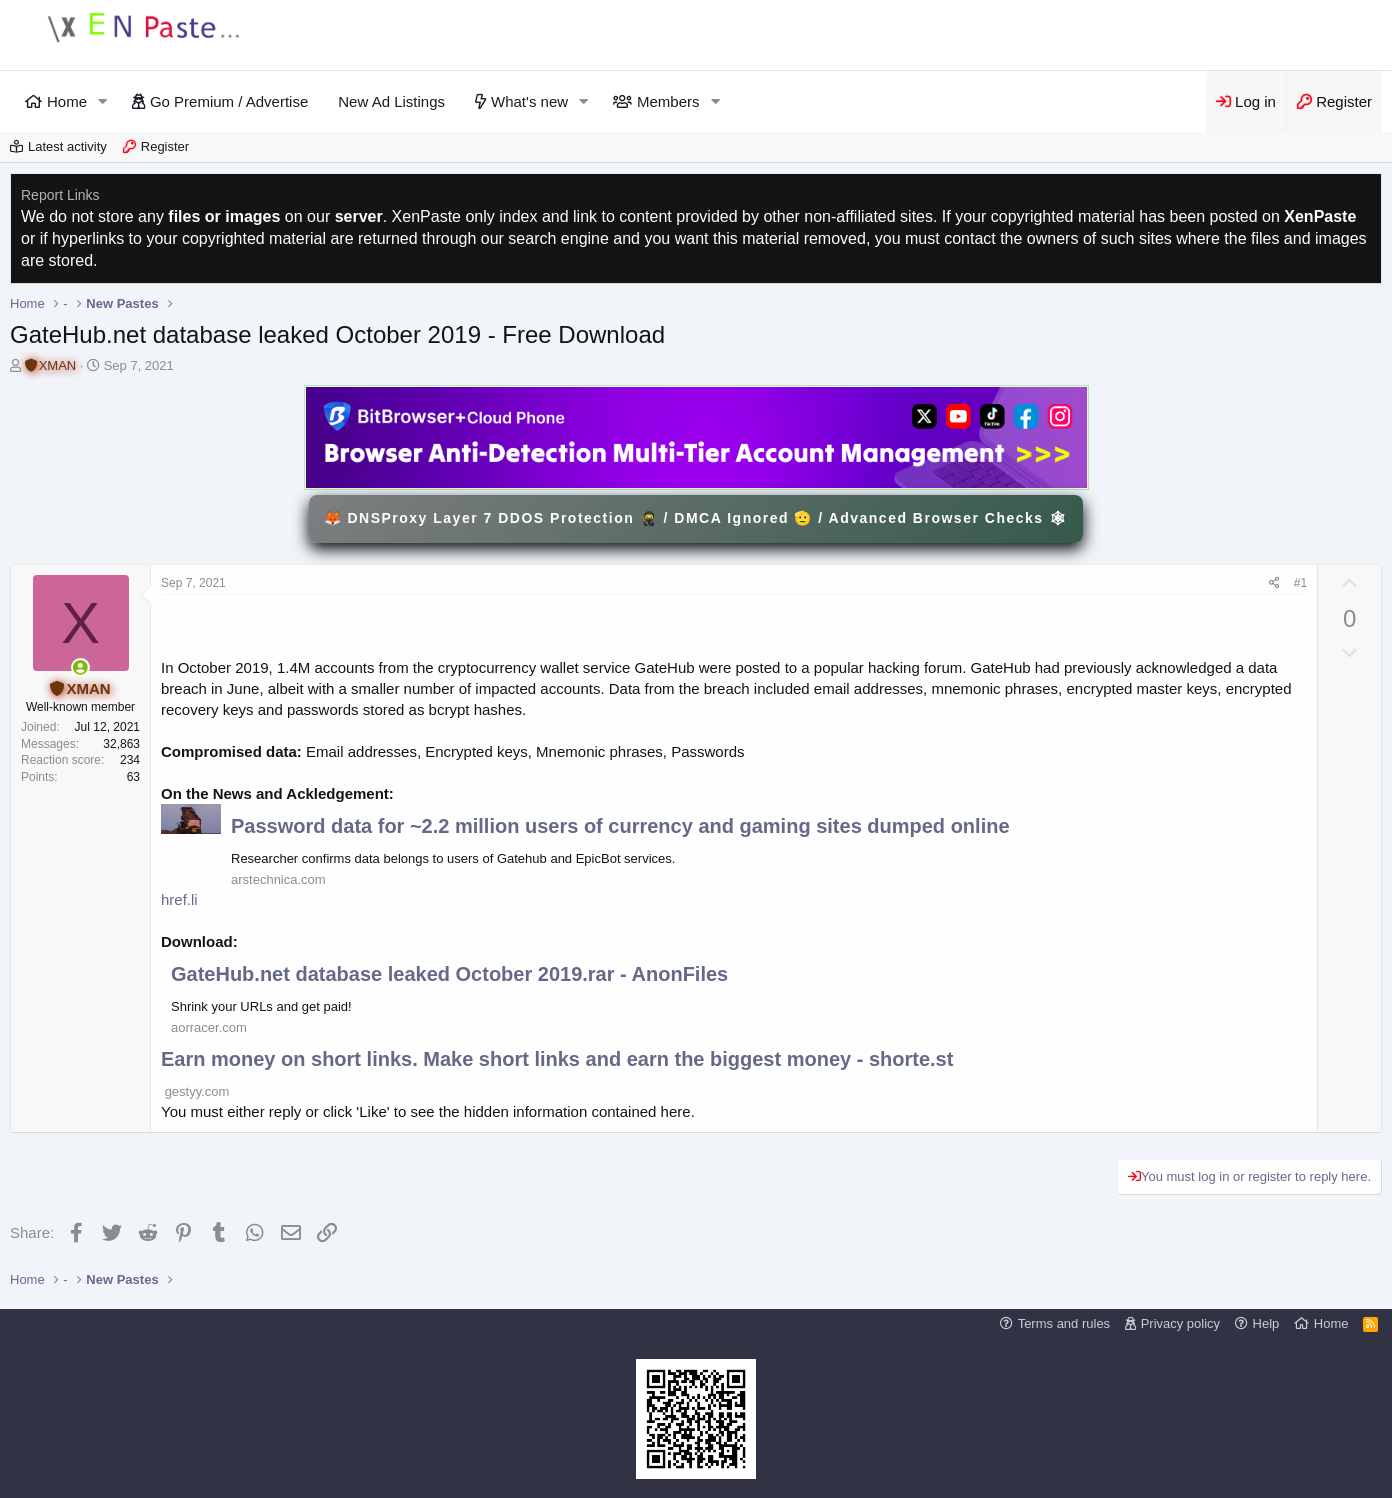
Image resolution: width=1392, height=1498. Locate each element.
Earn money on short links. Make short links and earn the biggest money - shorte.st (557, 1059)
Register (165, 146)
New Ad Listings (391, 101)
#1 (1300, 583)
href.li (179, 899)
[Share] (1274, 583)
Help (1266, 1323)
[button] (103, 101)
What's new (529, 101)
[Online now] (80, 667)
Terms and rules (1064, 1323)
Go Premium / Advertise (229, 101)
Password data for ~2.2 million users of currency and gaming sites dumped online (620, 826)
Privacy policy (1180, 1323)
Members (668, 101)
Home (67, 101)
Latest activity (67, 146)
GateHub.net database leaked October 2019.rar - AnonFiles (449, 974)
